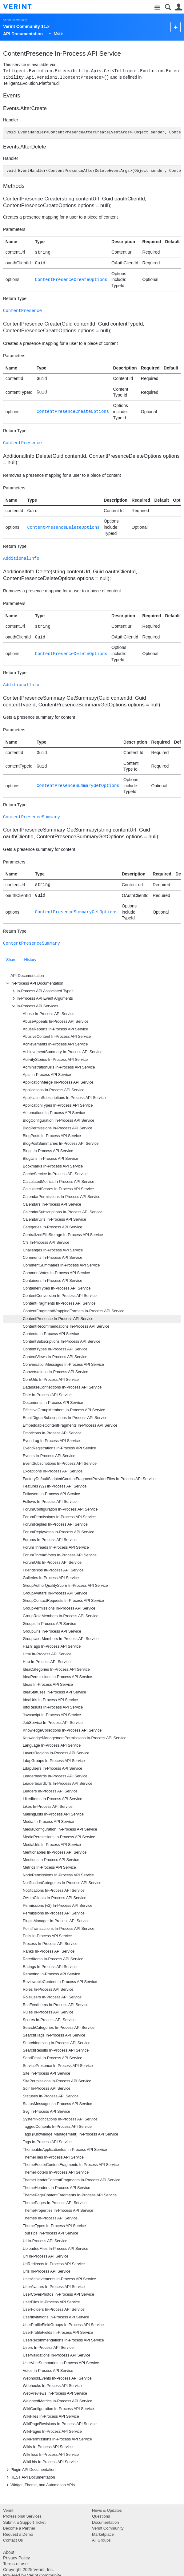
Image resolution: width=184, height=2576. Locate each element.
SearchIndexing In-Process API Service (56, 2043)
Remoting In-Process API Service (51, 1974)
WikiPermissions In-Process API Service (57, 2439)
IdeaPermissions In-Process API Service (57, 1677)
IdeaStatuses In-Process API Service (54, 1692)
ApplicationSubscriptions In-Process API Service (64, 1098)
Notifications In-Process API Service (54, 1890)
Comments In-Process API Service (52, 1257)
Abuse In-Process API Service (48, 1014)
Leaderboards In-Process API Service (55, 1776)
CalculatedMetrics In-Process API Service (58, 1181)
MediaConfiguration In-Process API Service (60, 1829)
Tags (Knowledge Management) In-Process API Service (70, 2134)
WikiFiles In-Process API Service (51, 2416)
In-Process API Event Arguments (41, 998)
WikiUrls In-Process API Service (50, 2462)
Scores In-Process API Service (49, 2020)
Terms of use (15, 2563)
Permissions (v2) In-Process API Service (57, 1905)
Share (11, 960)
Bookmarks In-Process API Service (53, 1166)
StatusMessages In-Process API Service (57, 2104)
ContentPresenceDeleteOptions (63, 527)
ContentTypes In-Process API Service (55, 1349)
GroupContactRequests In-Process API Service (63, 1600)
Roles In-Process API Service (48, 1989)
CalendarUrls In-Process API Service (54, 1219)
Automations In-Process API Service (54, 1113)
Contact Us (13, 2540)
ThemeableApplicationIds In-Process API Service (65, 2149)
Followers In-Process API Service (51, 1494)
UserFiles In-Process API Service (51, 2302)
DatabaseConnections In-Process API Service (62, 1387)
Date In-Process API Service (47, 1395)
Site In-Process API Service (46, 2073)
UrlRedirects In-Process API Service (54, 2264)
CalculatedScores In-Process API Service (58, 1189)
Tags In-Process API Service (47, 2142)
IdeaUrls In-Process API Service (50, 1700)
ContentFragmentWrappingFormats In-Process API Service (73, 1311)
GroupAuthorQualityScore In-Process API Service (65, 1585)
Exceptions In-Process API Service (52, 1471)
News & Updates (107, 2510)
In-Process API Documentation (33, 983)
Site (157, 7)
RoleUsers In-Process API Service (52, 1997)
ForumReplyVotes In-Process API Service (58, 1532)
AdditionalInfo (21, 558)
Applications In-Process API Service (53, 1090)
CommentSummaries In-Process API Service (61, 1265)
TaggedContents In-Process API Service (57, 2126)
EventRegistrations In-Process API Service (59, 1448)
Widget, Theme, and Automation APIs (39, 2485)
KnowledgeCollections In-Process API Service (62, 1730)
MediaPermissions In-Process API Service (59, 1837)
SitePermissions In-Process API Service (57, 2081)
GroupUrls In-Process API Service (52, 1631)
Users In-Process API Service (48, 2347)
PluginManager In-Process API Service (56, 1921)
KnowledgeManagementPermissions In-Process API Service (74, 1738)
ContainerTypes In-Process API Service (57, 1288)
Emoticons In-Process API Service (52, 1433)
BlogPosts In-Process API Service (52, 1136)
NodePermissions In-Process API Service (58, 1875)
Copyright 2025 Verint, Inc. (28, 2569)
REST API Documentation (29, 2477)
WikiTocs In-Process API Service (51, 2454)
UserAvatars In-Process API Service (54, 2287)
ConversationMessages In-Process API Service (63, 1364)
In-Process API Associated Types (42, 991)
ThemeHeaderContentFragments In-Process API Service (71, 2180)
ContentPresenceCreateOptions (71, 279)
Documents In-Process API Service (53, 1403)
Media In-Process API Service (48, 1821)
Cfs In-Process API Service (46, 1242)
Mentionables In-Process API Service (54, 1852)
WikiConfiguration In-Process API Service (58, 2409)
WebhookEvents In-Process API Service (57, 2378)
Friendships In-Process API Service (53, 1570)
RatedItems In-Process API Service (53, 1959)
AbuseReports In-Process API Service (55, 1029)
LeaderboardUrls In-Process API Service (57, 1783)
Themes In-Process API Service (50, 2218)
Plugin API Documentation (29, 2470)
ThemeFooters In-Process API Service (56, 2172)
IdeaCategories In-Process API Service (56, 1669)
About (8, 2552)
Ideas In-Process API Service (48, 1684)
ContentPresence (22, 311)
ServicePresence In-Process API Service (58, 2066)
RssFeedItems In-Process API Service (55, 2005)
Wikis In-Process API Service (48, 2447)
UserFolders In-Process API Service (54, 2309)
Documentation (105, 2522)
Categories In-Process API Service (52, 1227)
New (175, 27)
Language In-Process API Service (52, 1745)
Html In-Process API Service (47, 1654)
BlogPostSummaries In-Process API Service (60, 1143)
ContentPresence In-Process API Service (58, 1319)
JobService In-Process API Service (53, 1723)
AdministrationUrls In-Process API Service (59, 1067)
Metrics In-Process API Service (49, 1867)
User (178, 7)
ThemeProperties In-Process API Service (58, 2210)
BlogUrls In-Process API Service (50, 1158)
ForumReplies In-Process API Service (55, 1524)
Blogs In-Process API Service (48, 1151)
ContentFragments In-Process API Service (59, 1303)
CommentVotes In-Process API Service (56, 1273)
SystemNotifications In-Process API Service (60, 2119)
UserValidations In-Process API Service (56, 2355)
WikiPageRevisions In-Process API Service (60, 2424)
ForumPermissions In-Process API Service (59, 1517)
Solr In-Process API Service (46, 2088)
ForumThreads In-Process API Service (56, 1547)
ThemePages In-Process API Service (54, 2203)
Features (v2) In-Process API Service (54, 1486)
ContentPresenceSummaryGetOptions (78, 785)
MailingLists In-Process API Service (53, 1814)
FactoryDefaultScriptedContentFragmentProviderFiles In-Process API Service (89, 1479)
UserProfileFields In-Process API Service (58, 2332)
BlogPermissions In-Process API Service (57, 1128)
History (30, 960)
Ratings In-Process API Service (50, 1967)
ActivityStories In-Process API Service (55, 1059)
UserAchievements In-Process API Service (59, 2279)
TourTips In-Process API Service (50, 2233)
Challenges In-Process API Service (53, 1250)
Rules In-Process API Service (48, 2012)
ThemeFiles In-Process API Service (53, 2157)
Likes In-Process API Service (48, 1806)
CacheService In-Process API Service (55, 1174)
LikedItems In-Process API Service (52, 1799)
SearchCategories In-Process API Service (58, 2027)
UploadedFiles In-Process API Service (55, 2248)
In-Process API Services (34, 1006)
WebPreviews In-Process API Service (55, 2393)
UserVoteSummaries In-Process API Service (61, 2363)
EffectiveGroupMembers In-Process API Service (64, 1410)
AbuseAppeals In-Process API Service (56, 1021)
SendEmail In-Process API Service (52, 2058)
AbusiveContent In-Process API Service (57, 1036)
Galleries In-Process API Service (51, 1578)
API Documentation (27, 976)
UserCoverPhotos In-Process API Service (58, 2294)
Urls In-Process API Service (46, 2271)
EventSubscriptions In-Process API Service (60, 1463)
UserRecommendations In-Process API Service (63, 2340)
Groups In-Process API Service (49, 1624)
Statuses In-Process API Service (50, 2096)
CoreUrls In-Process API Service (51, 1379)
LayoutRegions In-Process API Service (56, 1753)
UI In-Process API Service (45, 2241)
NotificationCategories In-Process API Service (62, 1883)
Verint (8, 2510)
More (58, 33)
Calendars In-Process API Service (52, 1204)
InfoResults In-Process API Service (53, 1707)
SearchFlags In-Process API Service (54, 2035)
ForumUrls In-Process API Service (52, 1562)
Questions (101, 2516)
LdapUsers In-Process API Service (52, 1768)
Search (167, 7)
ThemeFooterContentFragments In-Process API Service (71, 2165)
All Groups (101, 2540)
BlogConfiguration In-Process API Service (58, 1120)
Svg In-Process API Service (46, 2111)
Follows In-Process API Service (50, 1501)
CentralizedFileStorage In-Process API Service (63, 1235)
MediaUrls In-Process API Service (52, 1845)
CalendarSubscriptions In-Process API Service (62, 1212)
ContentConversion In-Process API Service (60, 1296)
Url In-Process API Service (45, 2256)
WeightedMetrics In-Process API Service (57, 2401)
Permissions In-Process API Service (54, 1913)
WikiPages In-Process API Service (52, 2431)
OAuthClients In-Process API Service (54, 1898)
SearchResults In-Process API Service (56, 2050)
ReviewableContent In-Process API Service (60, 1982)
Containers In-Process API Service (52, 1280)
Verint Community (15, 20)
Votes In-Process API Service (48, 2371)
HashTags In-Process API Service (52, 1646)
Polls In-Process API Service (47, 1936)
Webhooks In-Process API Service (52, 2386)
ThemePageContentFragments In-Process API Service (70, 2195)
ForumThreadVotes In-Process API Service (60, 1555)
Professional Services (22, 2516)
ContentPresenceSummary (31, 817)
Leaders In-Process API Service (50, 1791)
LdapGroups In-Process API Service (54, 1761)
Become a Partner (19, 2528)
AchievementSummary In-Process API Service (62, 1052)
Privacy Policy (16, 2557)
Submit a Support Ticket (24, 2522)
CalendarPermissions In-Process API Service (61, 1197)
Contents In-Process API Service (51, 1334)
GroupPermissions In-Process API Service (59, 1608)
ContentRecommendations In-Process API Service (66, 1326)
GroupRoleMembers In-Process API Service (60, 1616)
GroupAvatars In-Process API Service (55, 1593)
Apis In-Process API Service (47, 1075)
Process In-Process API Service (50, 1944)
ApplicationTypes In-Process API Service (58, 1105)
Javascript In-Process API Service (52, 1715)
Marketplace (103, 2534)
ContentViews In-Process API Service (55, 1357)
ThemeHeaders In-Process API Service (56, 2188)
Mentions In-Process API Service (51, 1860)
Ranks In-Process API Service (48, 1951)
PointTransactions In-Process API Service (58, 1928)
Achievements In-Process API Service (55, 1044)
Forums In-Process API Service (50, 1540)
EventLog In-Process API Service (51, 1441)
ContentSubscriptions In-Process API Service (61, 1341)
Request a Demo (18, 2534)
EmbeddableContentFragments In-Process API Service (70, 1425)
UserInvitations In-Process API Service (56, 2317)
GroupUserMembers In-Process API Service (60, 1639)
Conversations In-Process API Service (55, 1372)
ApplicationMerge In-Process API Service (58, 1082)
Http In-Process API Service (46, 1662)
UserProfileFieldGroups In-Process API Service (63, 2325)
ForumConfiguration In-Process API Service (60, 1509)
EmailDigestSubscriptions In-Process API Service (65, 1418)
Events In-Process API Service (49, 1456)
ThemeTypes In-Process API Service (54, 2226)
